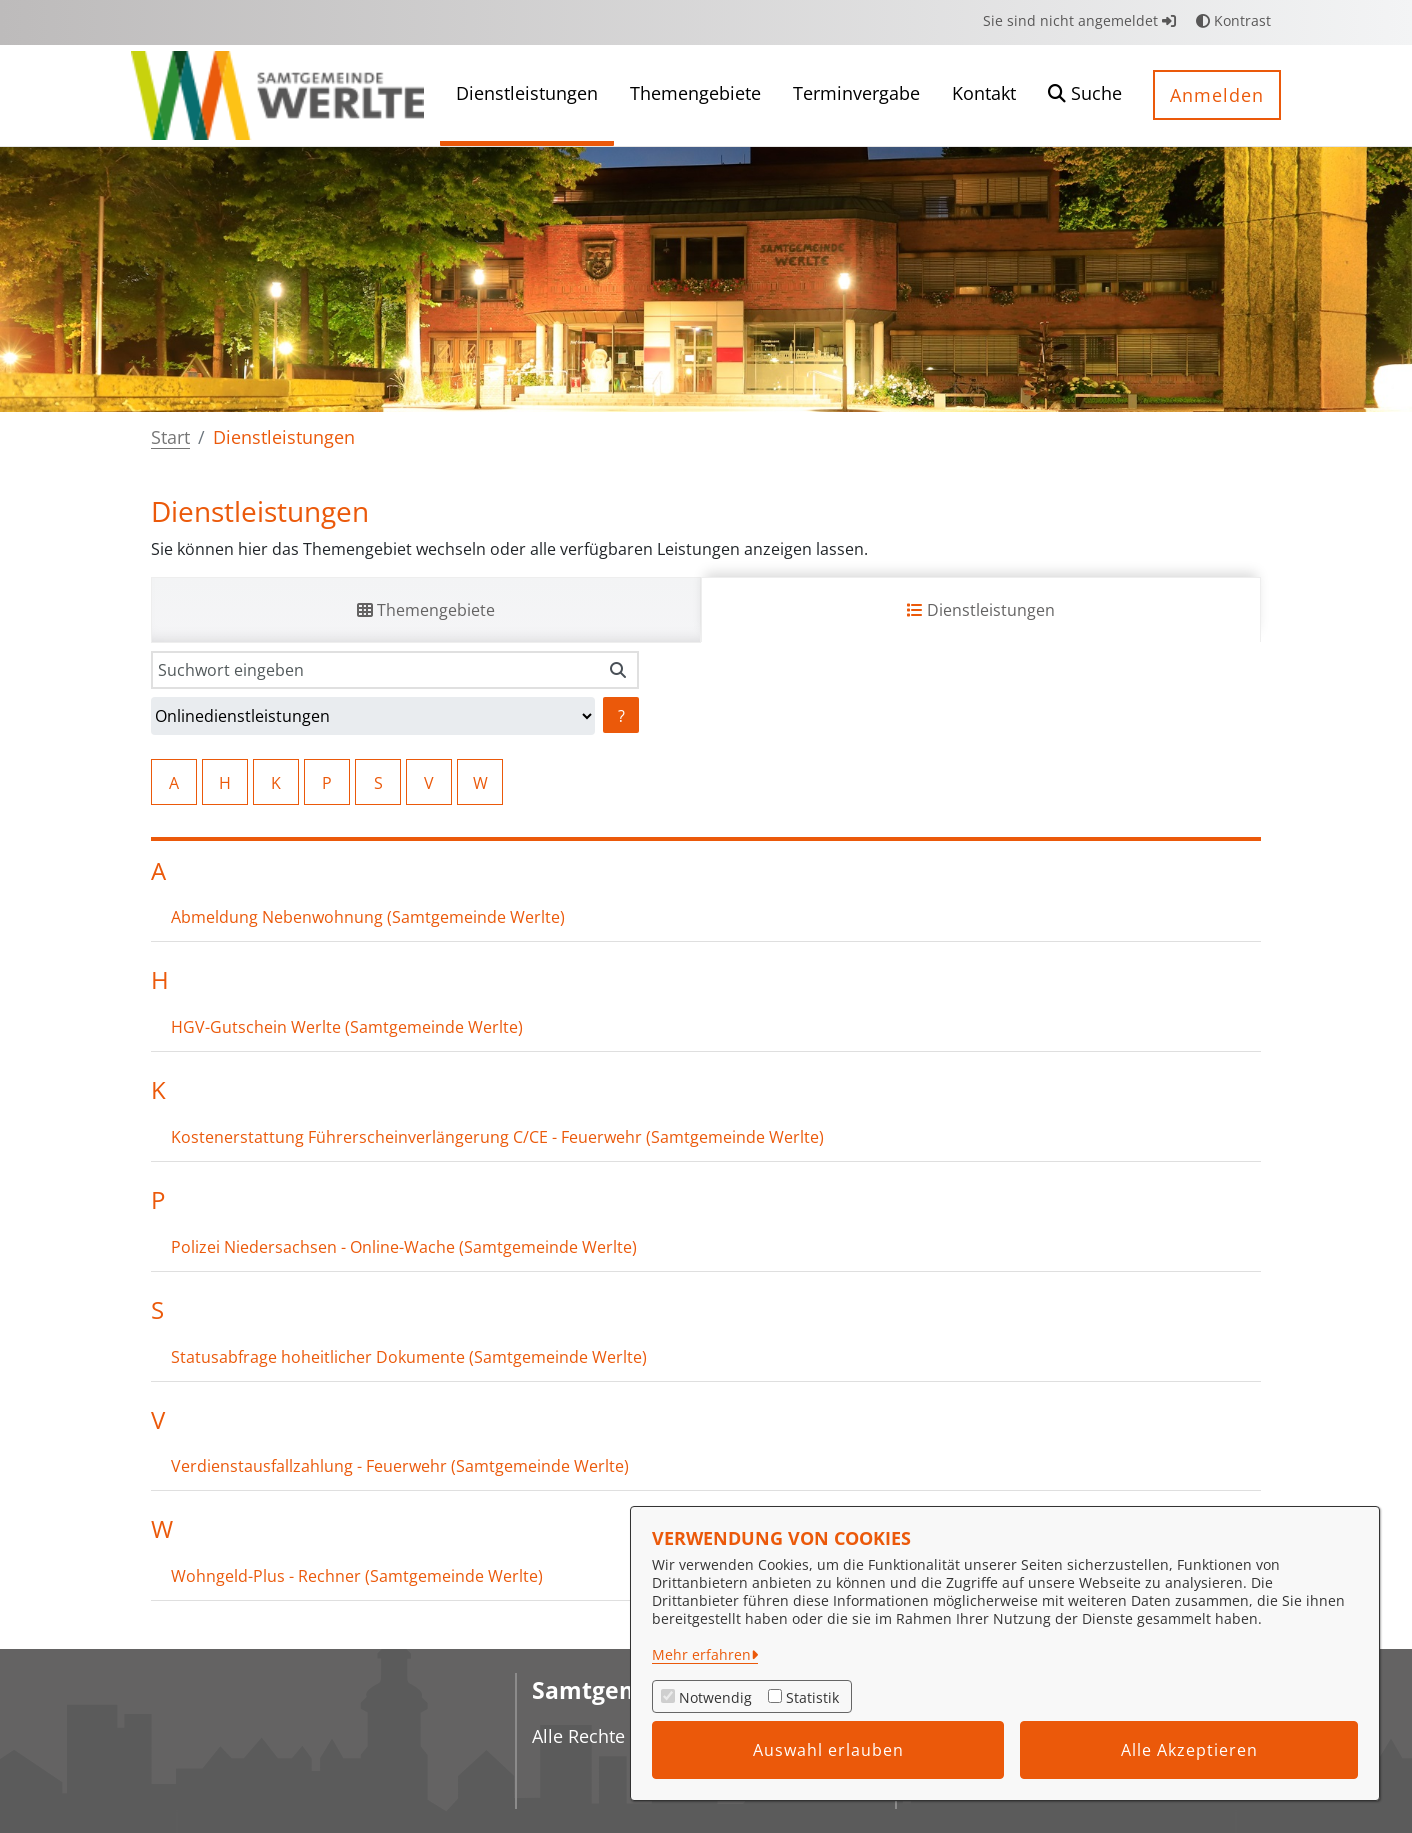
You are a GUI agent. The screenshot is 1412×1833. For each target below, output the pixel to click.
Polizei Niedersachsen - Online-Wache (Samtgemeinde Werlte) (404, 1247)
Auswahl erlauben (828, 1750)
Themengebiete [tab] (426, 610)
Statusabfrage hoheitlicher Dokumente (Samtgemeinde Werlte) (409, 1357)
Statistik (812, 1697)
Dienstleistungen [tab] (981, 610)
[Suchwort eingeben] (374, 670)
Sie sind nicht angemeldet (1079, 20)
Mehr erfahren (701, 1654)
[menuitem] (527, 95)
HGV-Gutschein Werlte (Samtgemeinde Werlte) (347, 1027)
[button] (1085, 95)
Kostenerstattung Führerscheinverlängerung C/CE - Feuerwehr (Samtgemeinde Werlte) (497, 1137)
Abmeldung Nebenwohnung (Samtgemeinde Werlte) (368, 917)
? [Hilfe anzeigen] (621, 716)
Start (170, 437)
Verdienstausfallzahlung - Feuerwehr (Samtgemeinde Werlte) (400, 1466)
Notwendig (715, 1697)
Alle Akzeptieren (1189, 1750)
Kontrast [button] (1233, 20)
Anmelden (1217, 95)
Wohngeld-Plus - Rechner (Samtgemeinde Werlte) (357, 1576)
